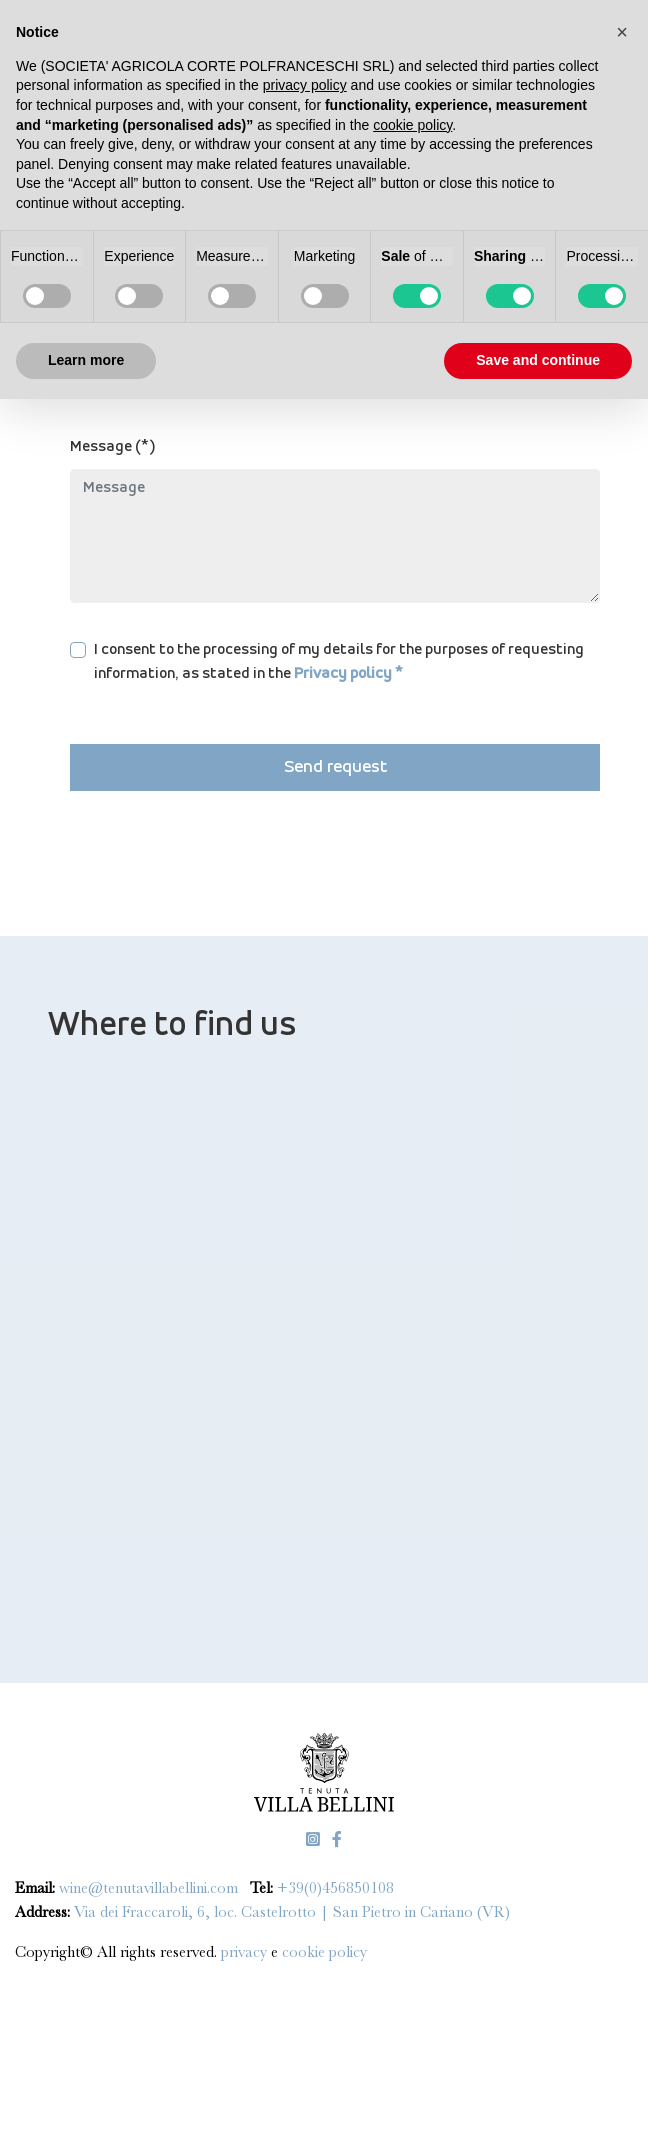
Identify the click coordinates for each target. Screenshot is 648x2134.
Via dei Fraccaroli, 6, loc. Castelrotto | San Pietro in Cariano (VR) (292, 1912)
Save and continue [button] (538, 360)
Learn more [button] (86, 360)
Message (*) (113, 447)
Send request (335, 767)
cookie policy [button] (412, 125)
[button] (622, 32)
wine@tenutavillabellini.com (148, 1888)
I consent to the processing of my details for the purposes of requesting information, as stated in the (339, 662)
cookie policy (324, 1952)
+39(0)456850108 (335, 1888)
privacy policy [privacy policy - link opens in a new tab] (305, 85)
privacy (246, 1952)
